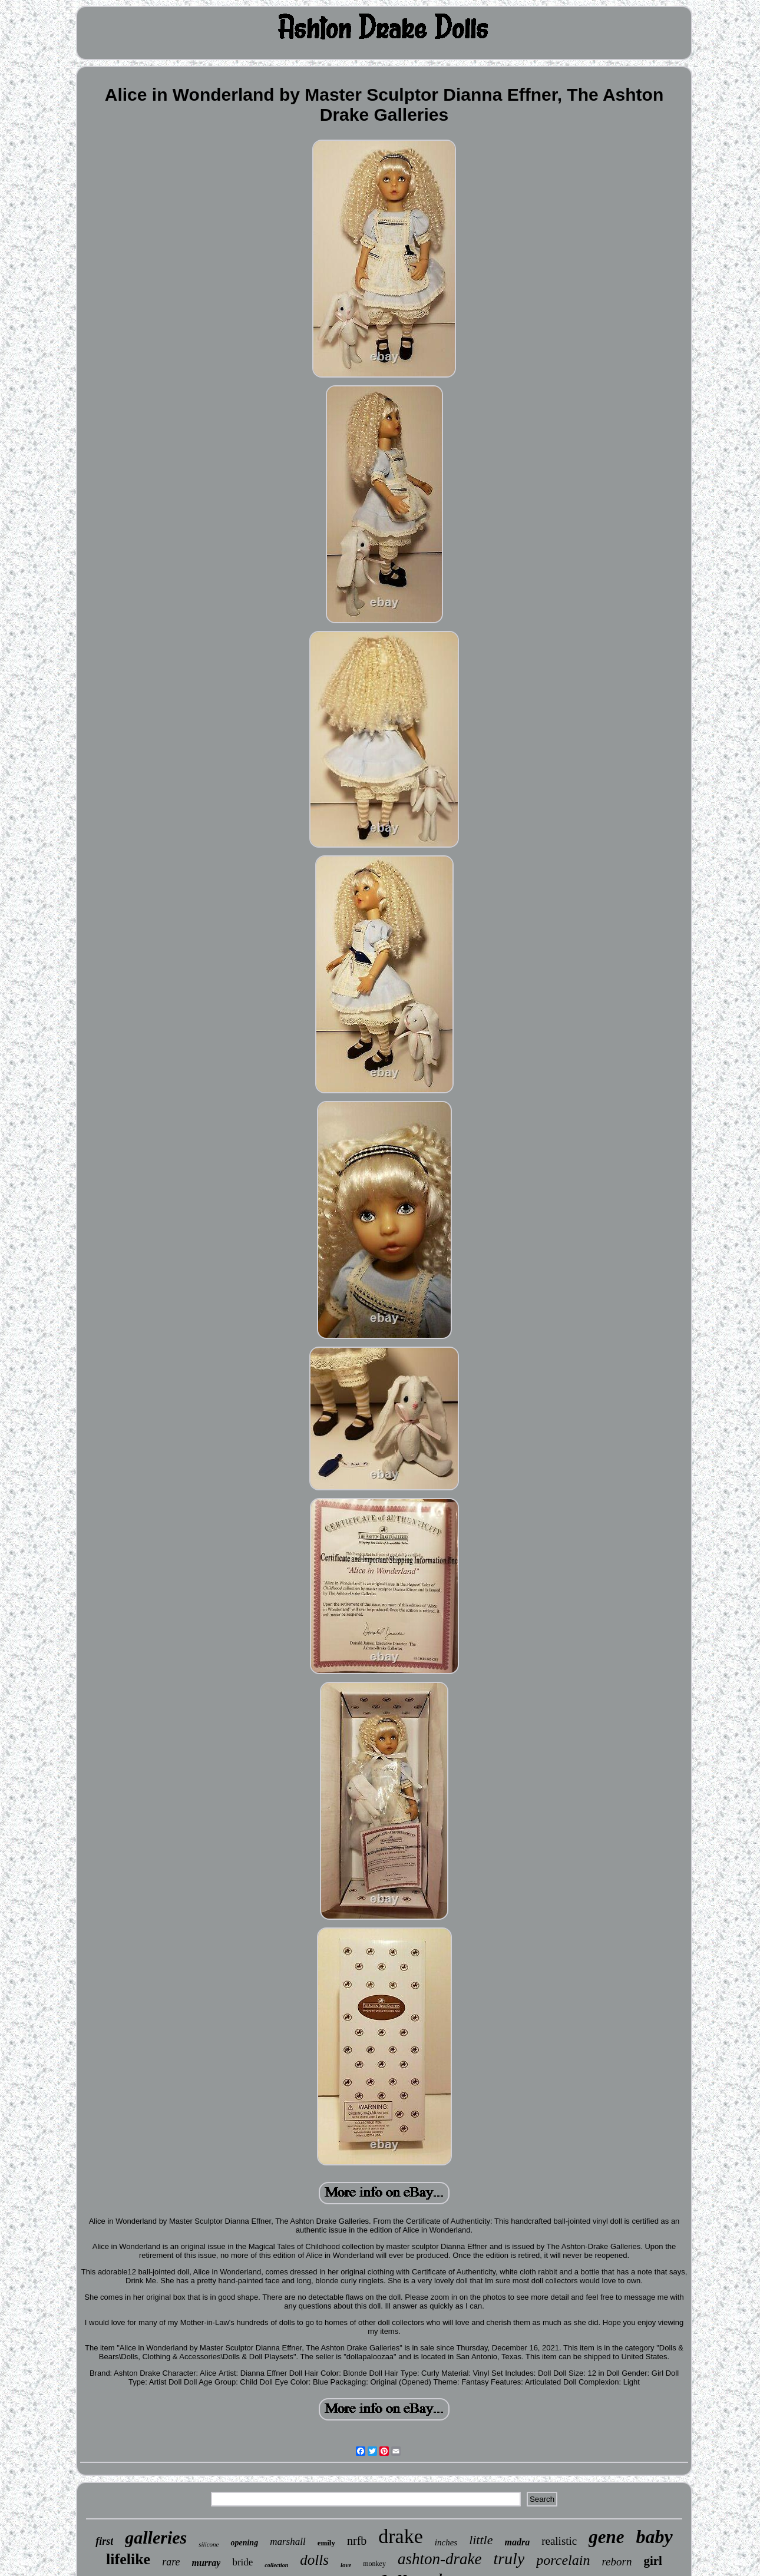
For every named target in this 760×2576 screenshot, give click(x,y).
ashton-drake (439, 2559)
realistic (559, 2541)
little (481, 2539)
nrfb (356, 2540)
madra (517, 2542)
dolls (314, 2560)
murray (205, 2563)
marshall (287, 2541)
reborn (617, 2561)
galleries (156, 2537)
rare (171, 2562)
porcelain (563, 2560)
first (104, 2541)
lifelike (128, 2559)
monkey (374, 2564)
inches (446, 2542)
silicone (209, 2544)
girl (652, 2561)
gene (606, 2537)
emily (326, 2542)
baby (654, 2536)
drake (400, 2536)
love (346, 2564)
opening (244, 2542)
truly (508, 2558)
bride (242, 2562)
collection (276, 2565)
